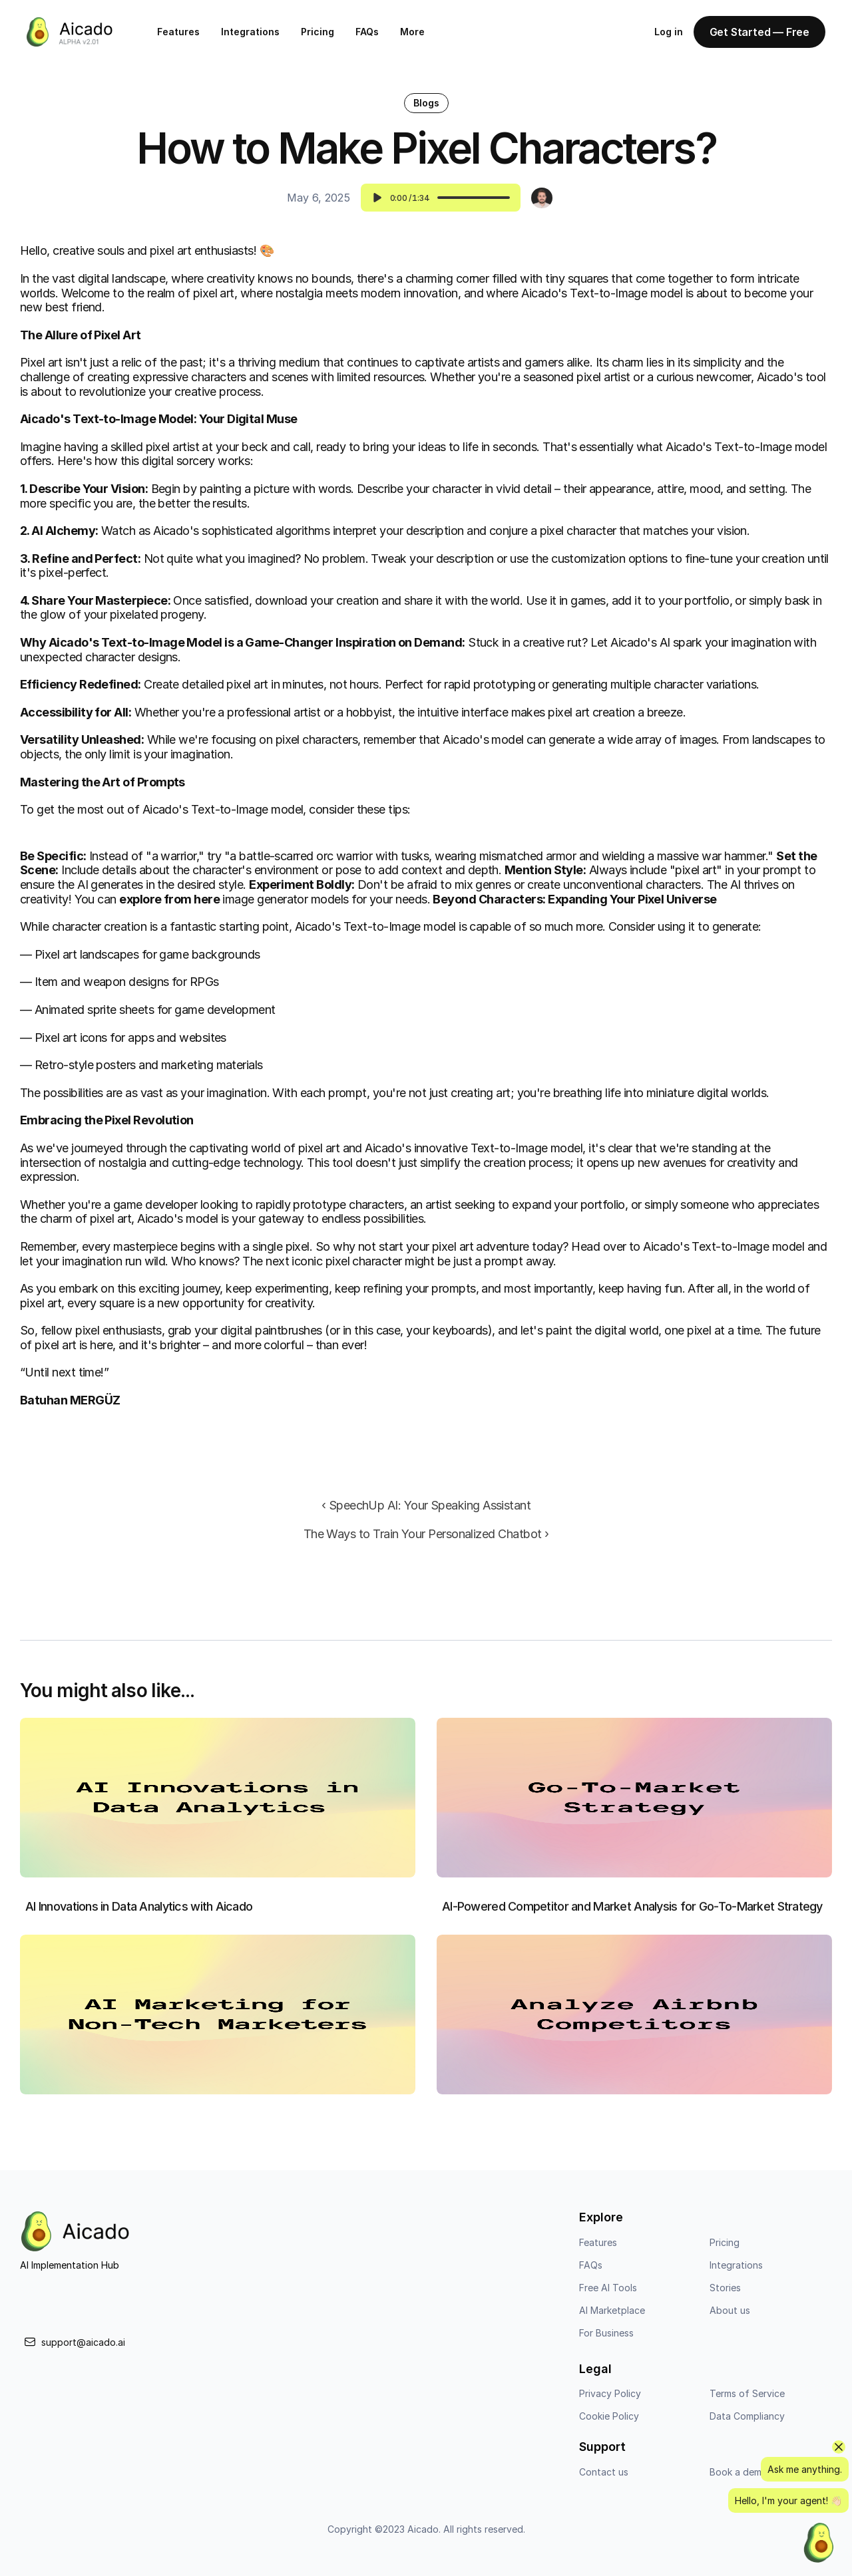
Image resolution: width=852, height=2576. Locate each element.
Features (178, 31)
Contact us (603, 2479)
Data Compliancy (747, 2423)
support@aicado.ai (83, 2348)
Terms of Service (747, 2400)
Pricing (317, 31)
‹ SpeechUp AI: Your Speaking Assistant (426, 1505)
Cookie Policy (609, 2423)
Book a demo (738, 2479)
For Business (606, 2339)
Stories (725, 2294)
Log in (668, 31)
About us (730, 2317)
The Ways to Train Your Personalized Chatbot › (426, 1534)
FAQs (367, 31)
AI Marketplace (612, 2317)
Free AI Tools (608, 2294)
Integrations (250, 31)
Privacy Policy (610, 2400)
